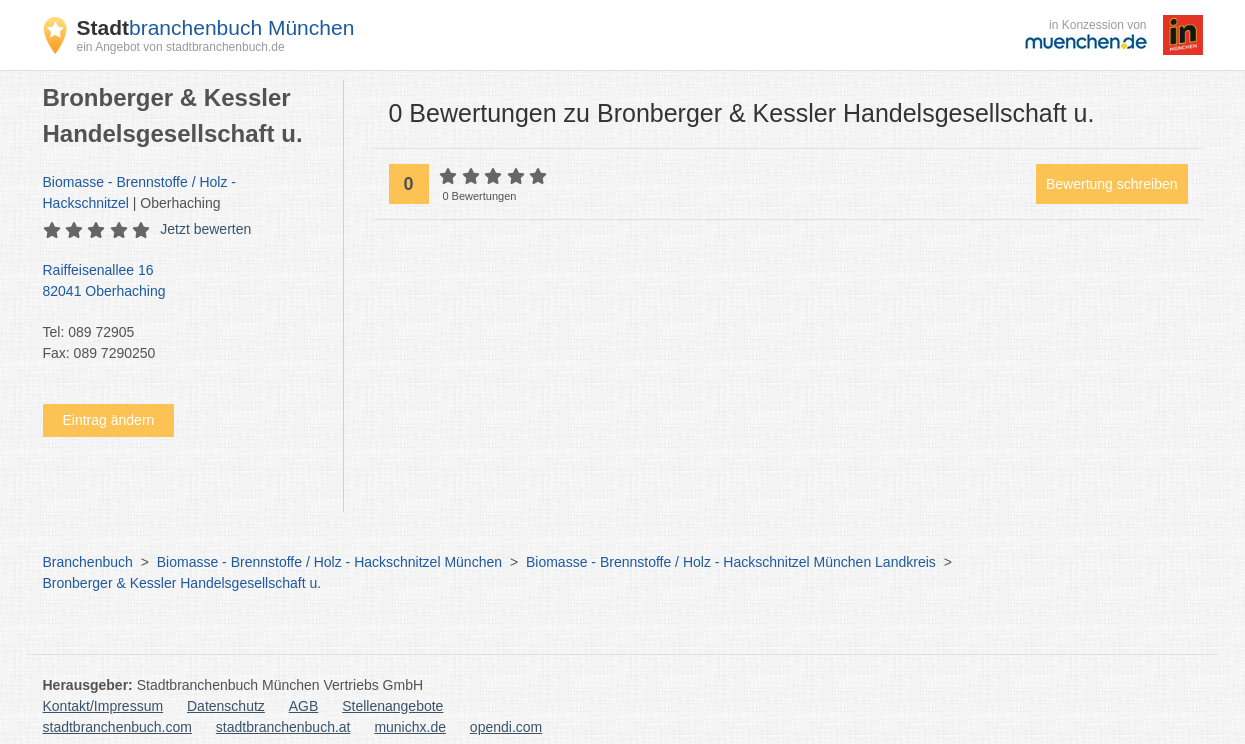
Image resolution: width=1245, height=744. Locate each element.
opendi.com (506, 727)
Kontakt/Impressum (103, 706)
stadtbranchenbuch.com (117, 727)
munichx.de (410, 727)
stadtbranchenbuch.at (283, 727)
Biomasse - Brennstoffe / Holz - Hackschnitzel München (329, 562)
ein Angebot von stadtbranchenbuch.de (181, 47)
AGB (304, 706)
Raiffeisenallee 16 (183, 282)
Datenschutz (226, 706)
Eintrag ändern (109, 420)
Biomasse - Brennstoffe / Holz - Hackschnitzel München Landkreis (731, 562)
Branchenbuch (88, 562)
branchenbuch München (216, 27)
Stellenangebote (392, 706)
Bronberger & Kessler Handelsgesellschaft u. (182, 583)
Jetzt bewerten (205, 229)
